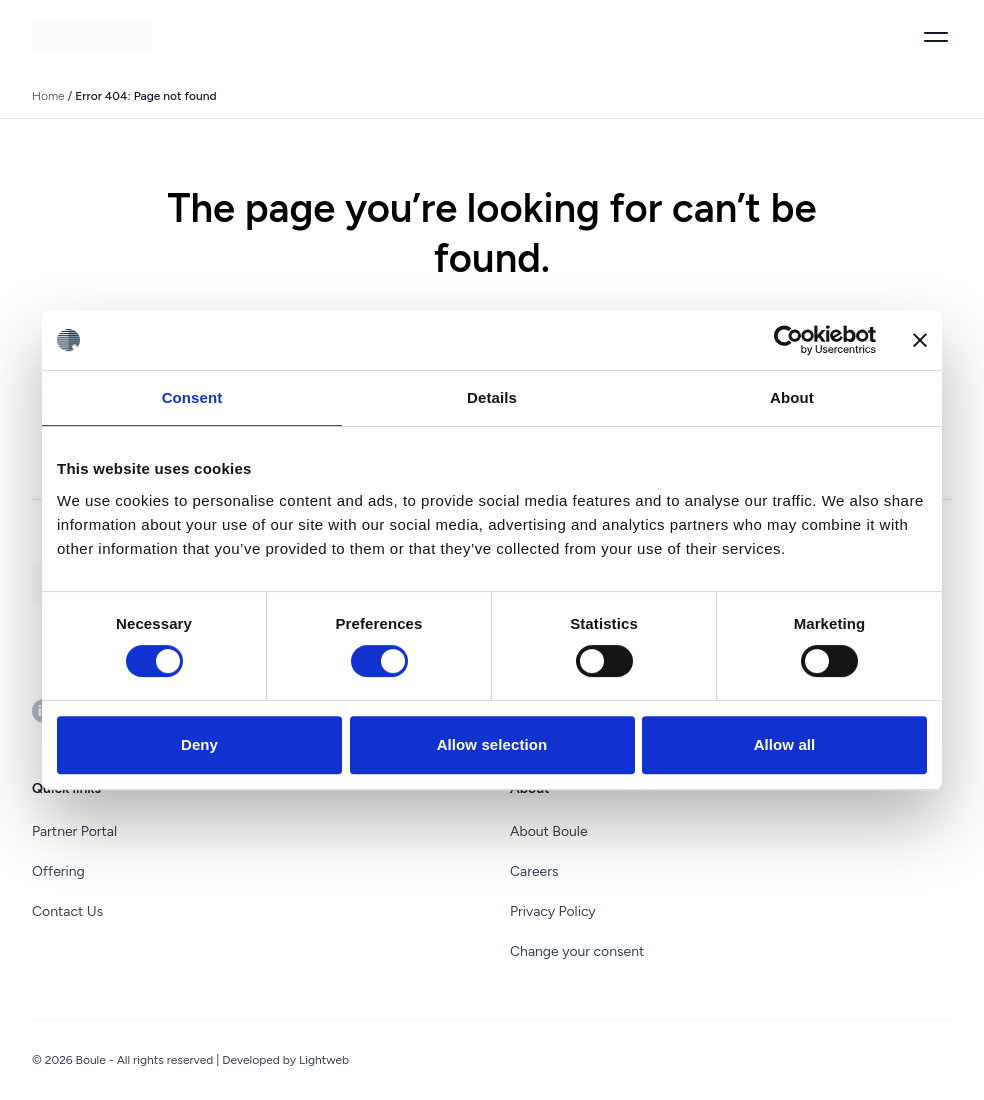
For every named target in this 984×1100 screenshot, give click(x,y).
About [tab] (792, 397)
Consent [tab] (192, 397)
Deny (199, 744)
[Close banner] (920, 340)
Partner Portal (74, 831)
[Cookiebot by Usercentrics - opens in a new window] (788, 340)
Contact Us (67, 911)
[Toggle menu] (936, 37)
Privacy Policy (553, 911)
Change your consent (577, 951)
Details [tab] (492, 397)
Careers (534, 871)
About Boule (549, 831)
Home (48, 96)
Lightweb (324, 1060)
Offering (58, 871)
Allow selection (492, 744)
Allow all (785, 744)
